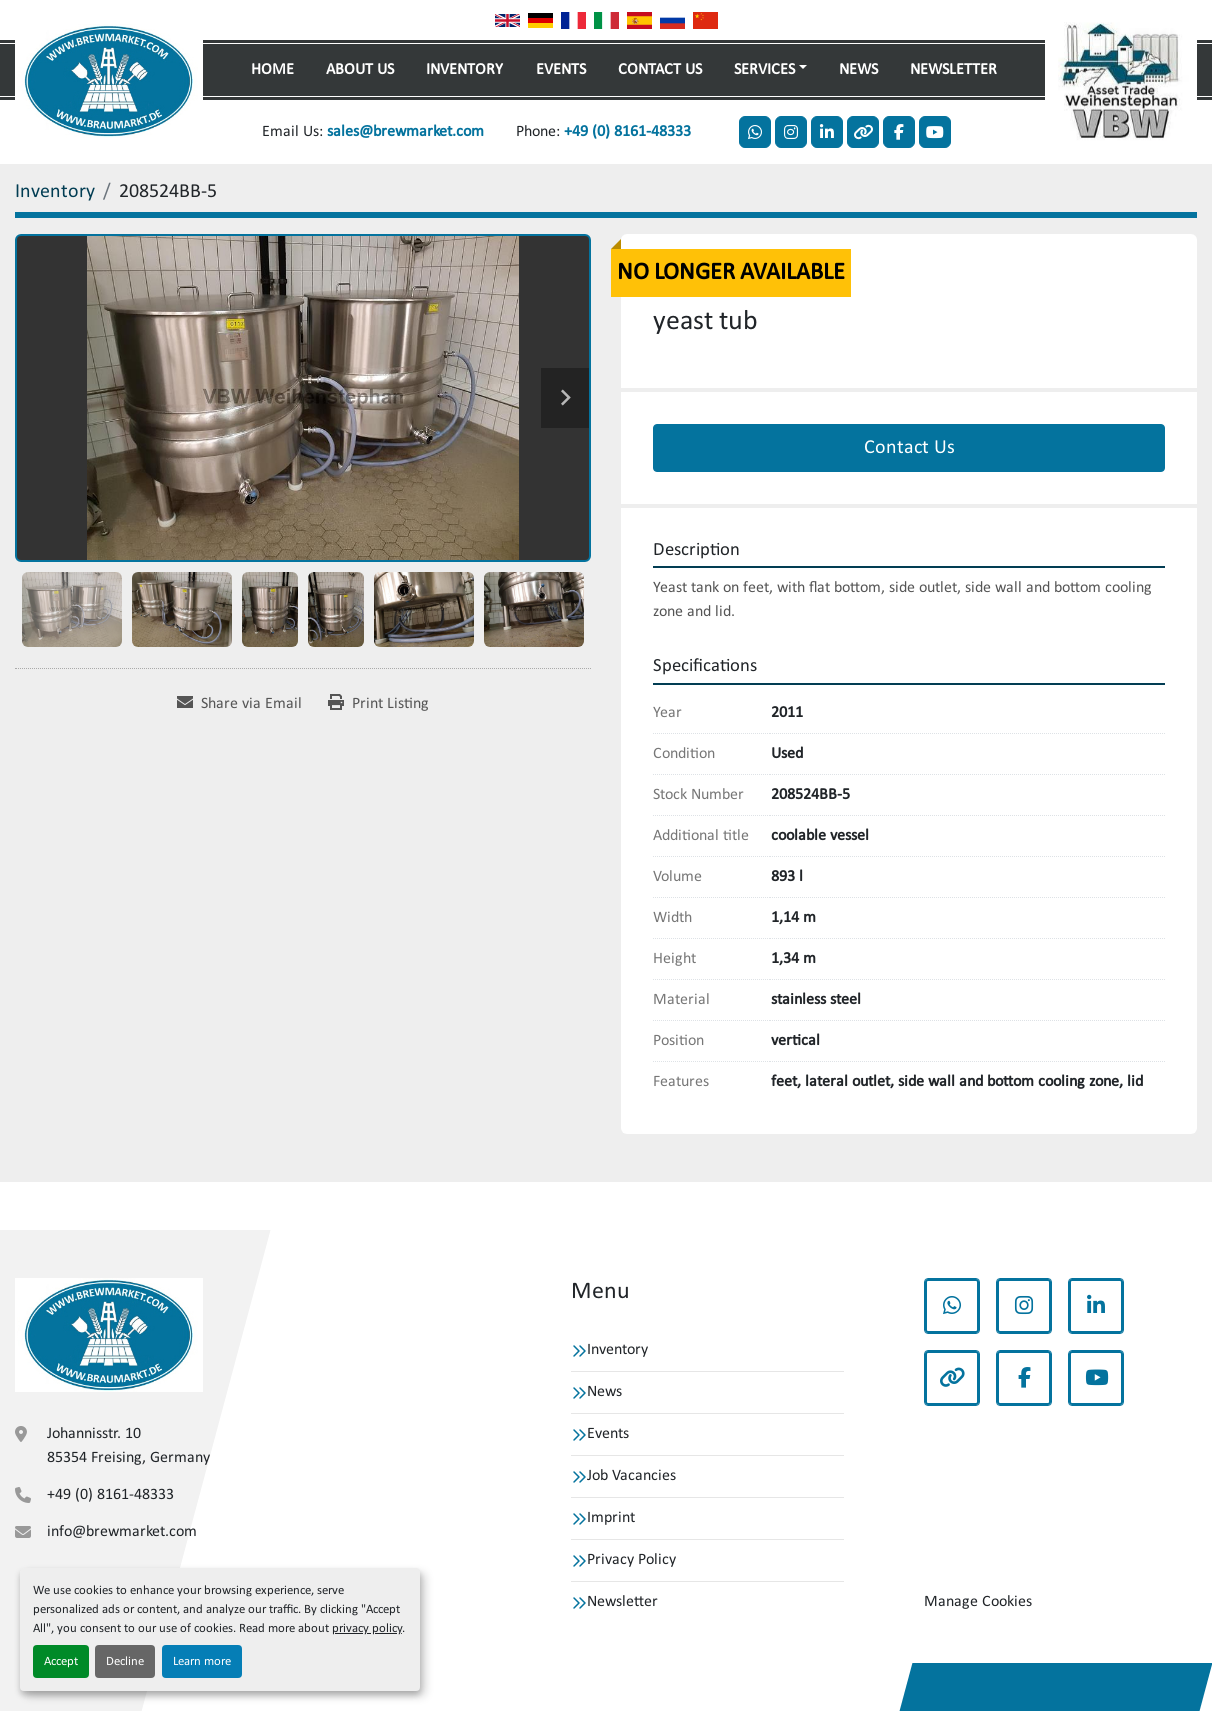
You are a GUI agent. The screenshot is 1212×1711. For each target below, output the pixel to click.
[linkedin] (827, 132)
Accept (61, 1661)
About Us (360, 70)
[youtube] (935, 132)
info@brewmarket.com (122, 1532)
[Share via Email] (239, 704)
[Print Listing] (378, 704)
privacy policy (367, 1628)
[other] (863, 132)
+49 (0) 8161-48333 (627, 132)
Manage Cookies (978, 1602)
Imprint (611, 1518)
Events (561, 70)
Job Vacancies (631, 1476)
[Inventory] (55, 192)
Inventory (464, 70)
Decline (125, 1661)
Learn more (202, 1661)
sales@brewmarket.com (405, 132)
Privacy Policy (631, 1560)
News (858, 70)
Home (272, 70)
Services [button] (764, 70)
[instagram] (791, 132)
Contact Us (660, 70)
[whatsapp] (755, 132)
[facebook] (899, 132)
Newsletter (953, 70)
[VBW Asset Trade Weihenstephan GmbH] (109, 1335)
